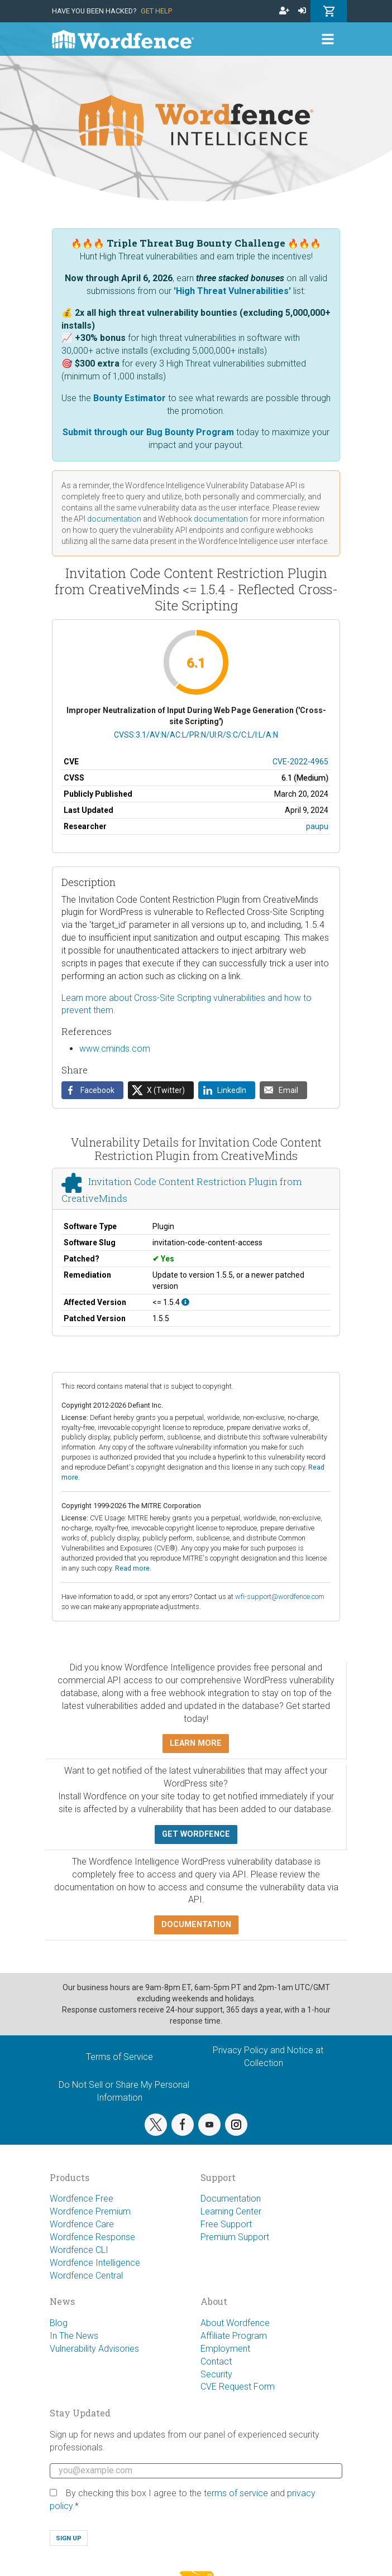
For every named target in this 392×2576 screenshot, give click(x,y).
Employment (225, 2348)
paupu (317, 826)
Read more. (133, 1568)
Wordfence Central (86, 2275)
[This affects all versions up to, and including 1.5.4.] (185, 1302)
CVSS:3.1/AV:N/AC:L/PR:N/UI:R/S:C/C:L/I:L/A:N (196, 734)
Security (216, 2374)
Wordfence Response (92, 2237)
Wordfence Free (81, 2198)
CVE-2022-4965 (300, 761)
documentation (114, 518)
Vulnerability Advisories (94, 2348)
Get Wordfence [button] (196, 1834)
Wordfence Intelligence (95, 2262)
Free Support (226, 2224)
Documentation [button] (196, 1924)
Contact (216, 2361)
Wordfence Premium (90, 2211)
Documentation (230, 2198)
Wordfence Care (82, 2224)
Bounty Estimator (129, 398)
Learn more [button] (196, 1743)
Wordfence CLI (79, 2250)
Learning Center (230, 2211)
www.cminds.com (114, 1048)
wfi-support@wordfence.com (279, 1596)
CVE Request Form (237, 2386)
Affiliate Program (233, 2336)
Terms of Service (119, 2057)
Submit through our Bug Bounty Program (148, 432)
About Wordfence (235, 2323)
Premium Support (234, 2237)
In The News (74, 2336)
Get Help (156, 11)
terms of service (236, 2493)
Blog (59, 2323)
